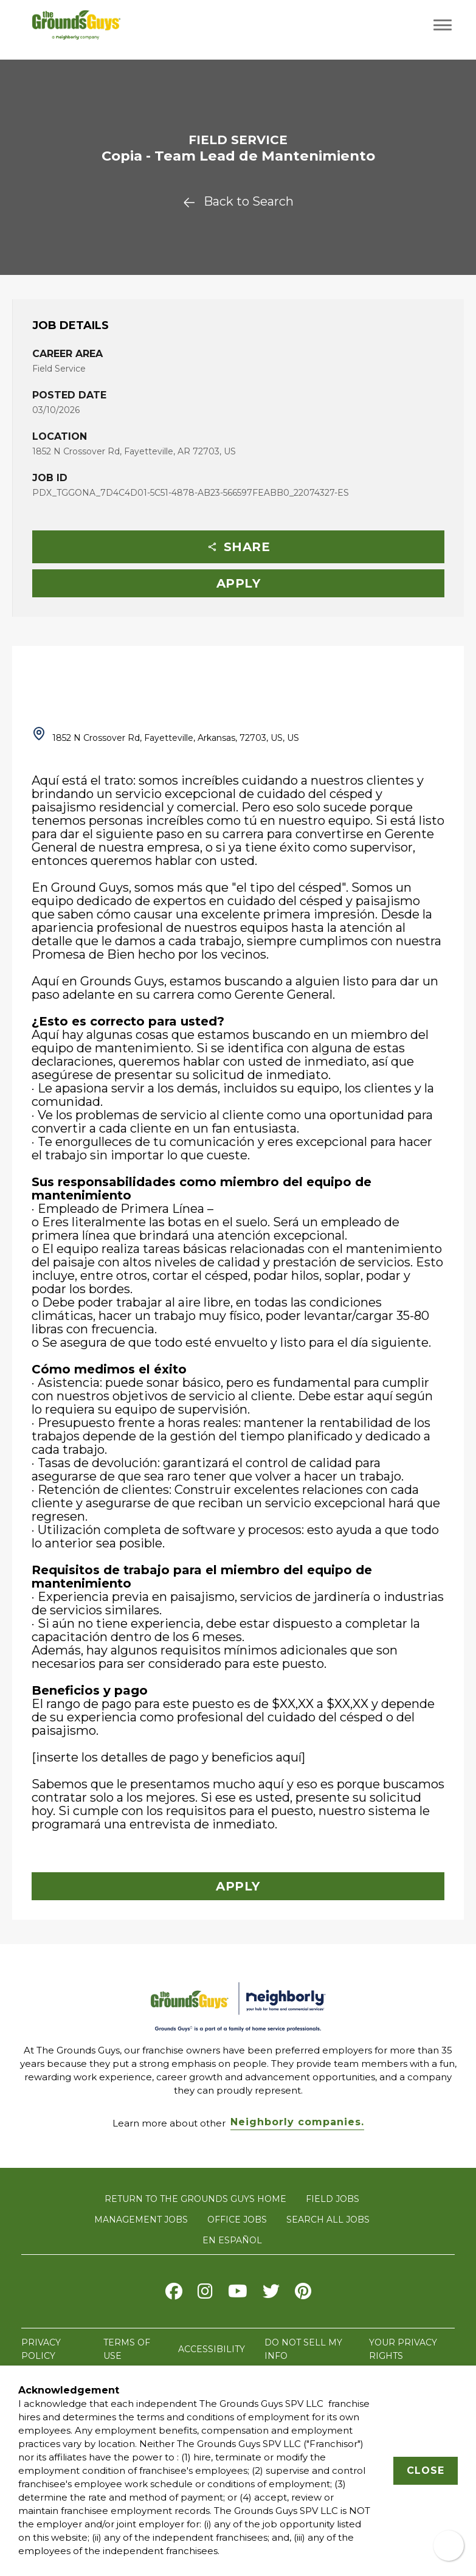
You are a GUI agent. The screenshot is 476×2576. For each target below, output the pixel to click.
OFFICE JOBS (237, 2219)
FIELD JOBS (332, 2198)
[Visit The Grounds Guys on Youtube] (238, 2294)
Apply (238, 583)
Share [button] (239, 547)
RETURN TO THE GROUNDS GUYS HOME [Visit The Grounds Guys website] (195, 2198)
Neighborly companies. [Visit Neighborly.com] (297, 2122)
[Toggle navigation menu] (442, 25)
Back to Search (238, 201)
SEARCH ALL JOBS (328, 2219)
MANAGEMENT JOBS (141, 2219)
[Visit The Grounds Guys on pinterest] (303, 2294)
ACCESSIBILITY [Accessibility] (211, 2349)
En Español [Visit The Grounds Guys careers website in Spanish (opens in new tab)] (232, 2240)
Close (425, 2470)
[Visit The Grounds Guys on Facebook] (173, 2294)
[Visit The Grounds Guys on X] (271, 2294)
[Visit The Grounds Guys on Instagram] (205, 2294)
